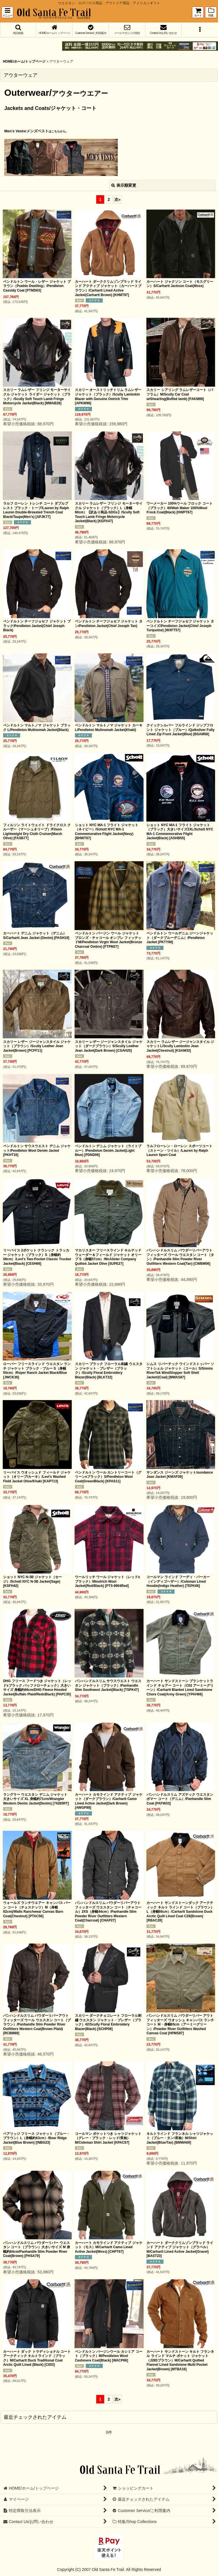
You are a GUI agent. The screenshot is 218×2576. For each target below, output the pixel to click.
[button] (7, 12)
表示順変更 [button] (123, 185)
